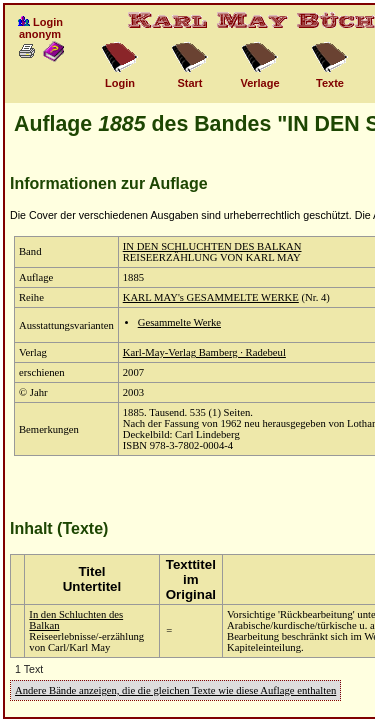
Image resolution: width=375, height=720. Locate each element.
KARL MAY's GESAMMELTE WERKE (211, 297)
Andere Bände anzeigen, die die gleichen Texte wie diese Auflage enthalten (175, 690)
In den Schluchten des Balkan (76, 620)
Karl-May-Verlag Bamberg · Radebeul (204, 352)
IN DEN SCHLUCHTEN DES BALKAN (212, 246)
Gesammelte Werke (179, 322)
